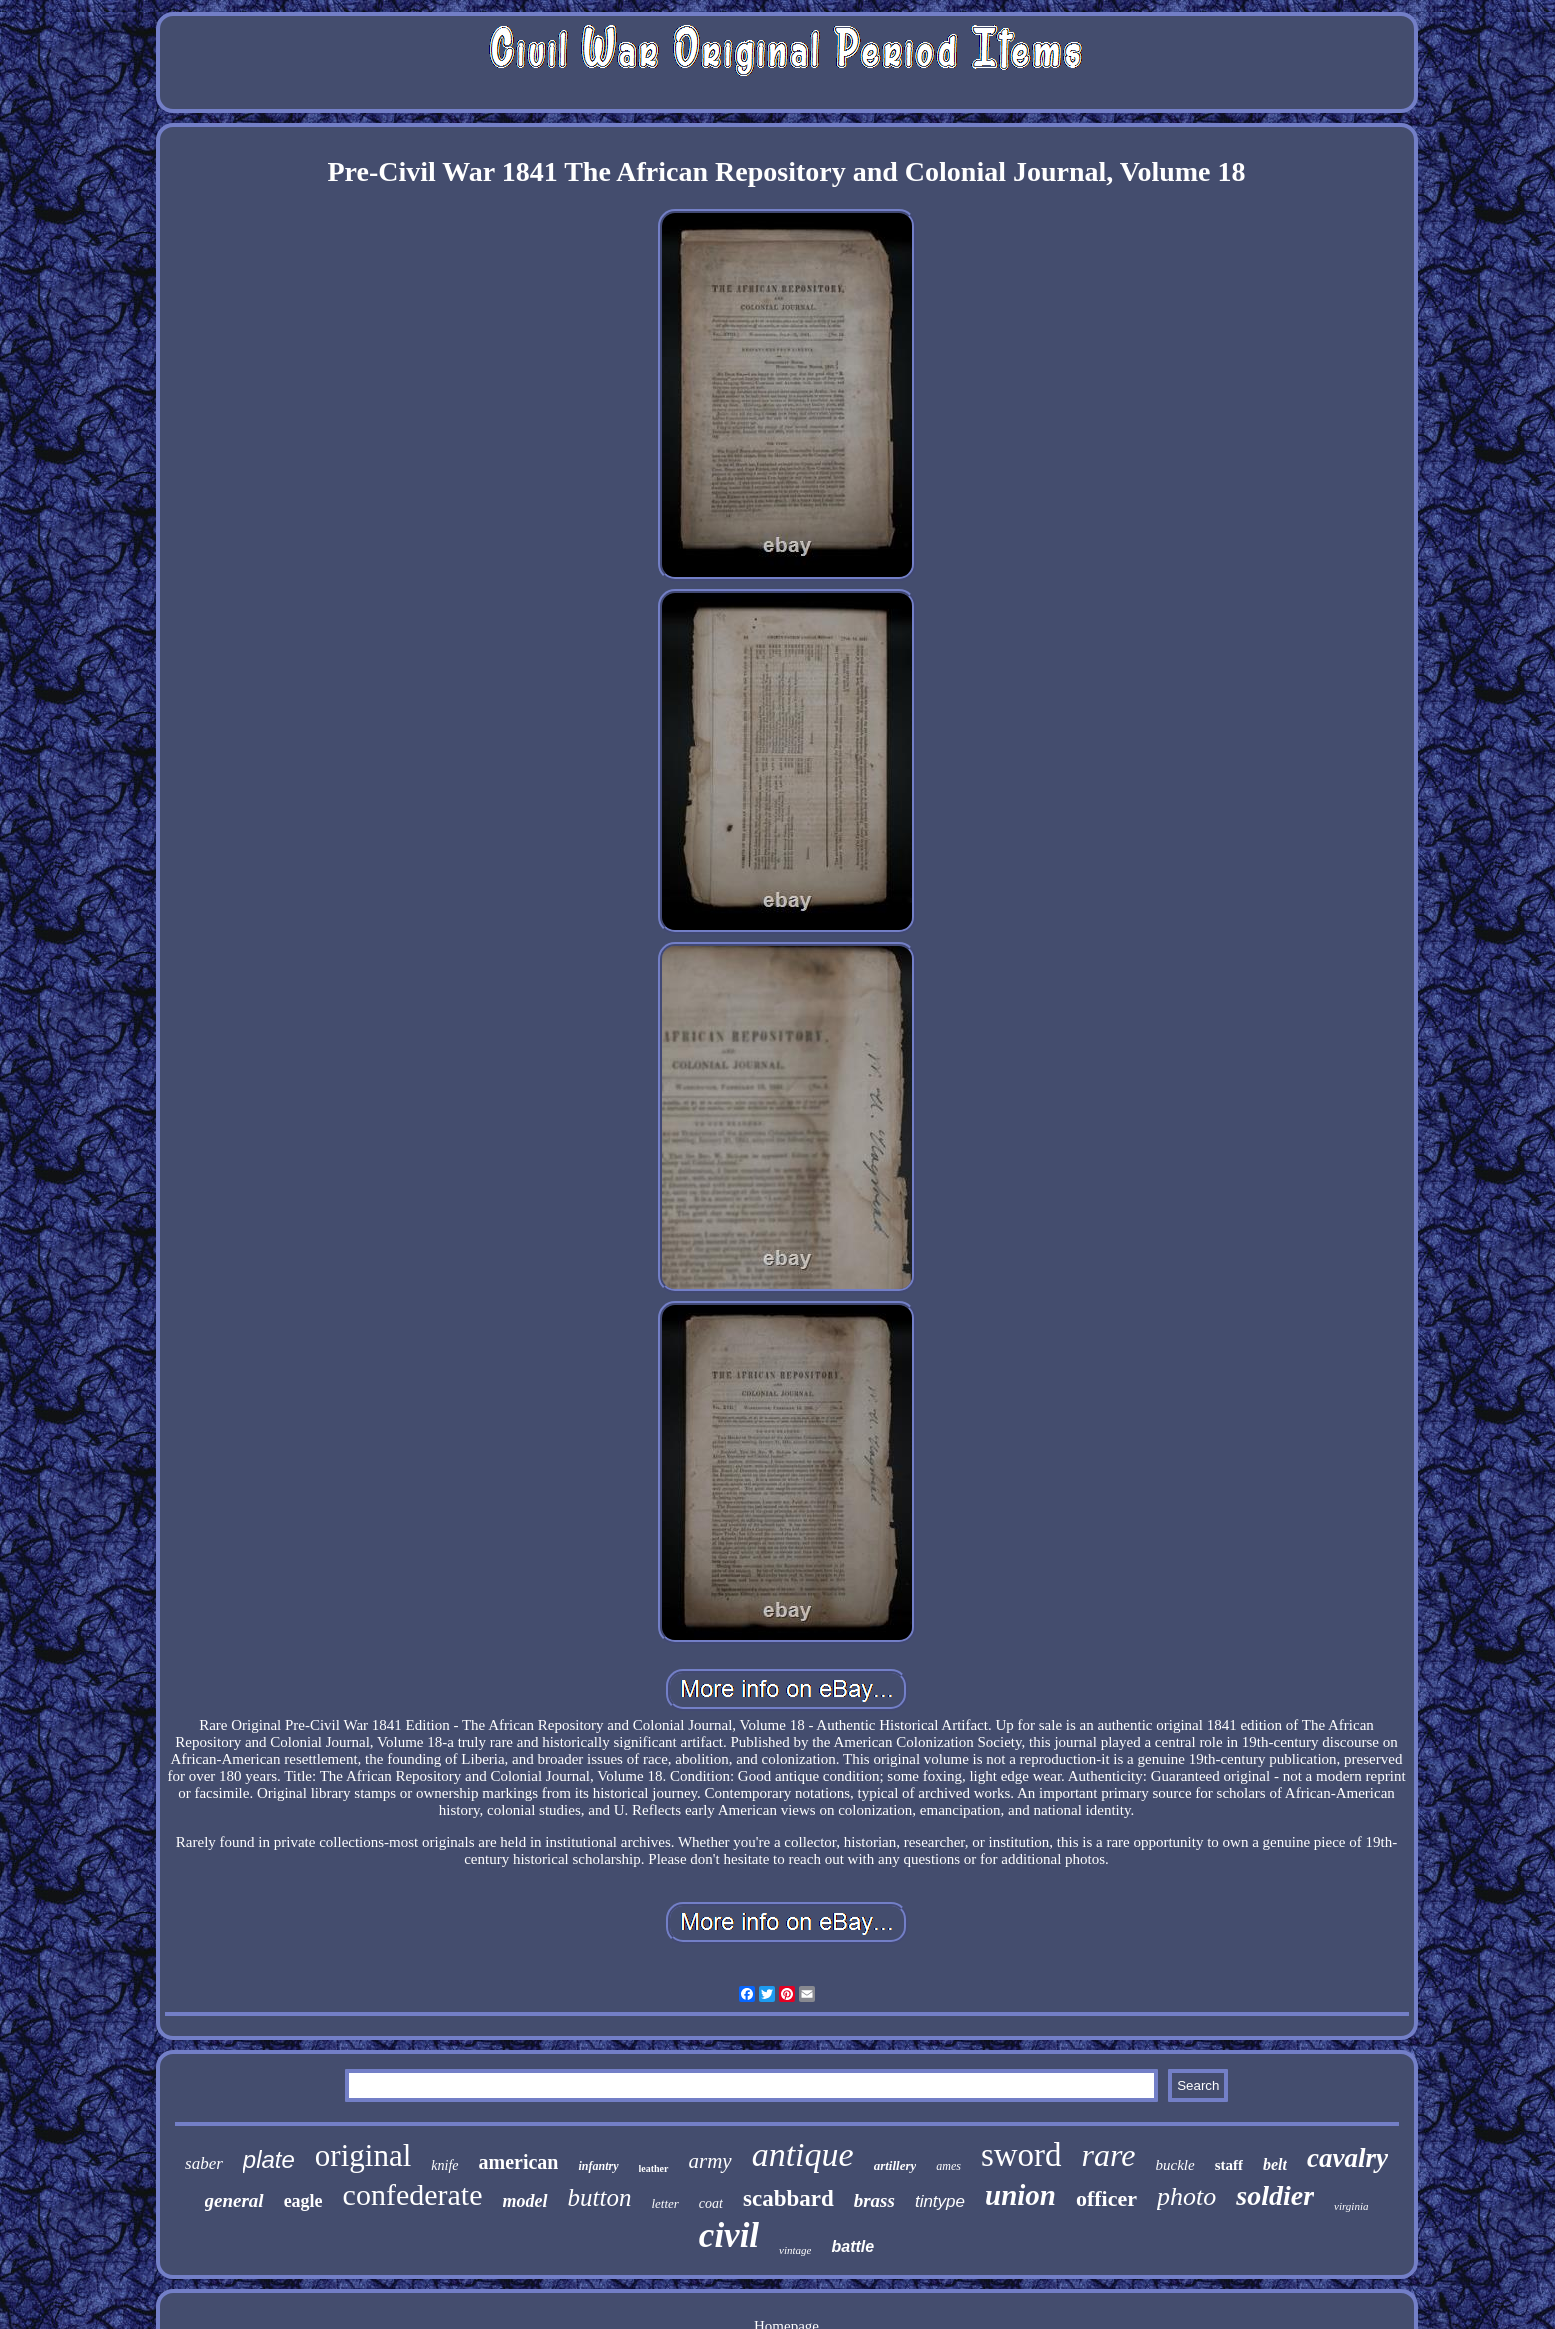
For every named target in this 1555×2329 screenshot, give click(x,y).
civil (729, 2235)
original (363, 2155)
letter (664, 2203)
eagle (303, 2201)
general (234, 2200)
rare (1109, 2155)
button (600, 2197)
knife (444, 2165)
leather (654, 2168)
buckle (1175, 2165)
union (1020, 2195)
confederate (413, 2194)
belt (1275, 2164)
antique (803, 2154)
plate (269, 2159)
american (519, 2162)
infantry (598, 2166)
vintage (795, 2250)
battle (852, 2246)
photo (1186, 2196)
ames (948, 2166)
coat (711, 2203)
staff (1229, 2165)
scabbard (788, 2198)
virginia (1351, 2206)
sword (1021, 2155)
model (525, 2201)
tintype (940, 2201)
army (710, 2161)
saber (204, 2163)
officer (1106, 2198)
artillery (895, 2165)
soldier (1275, 2195)
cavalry (1347, 2158)
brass (874, 2200)
